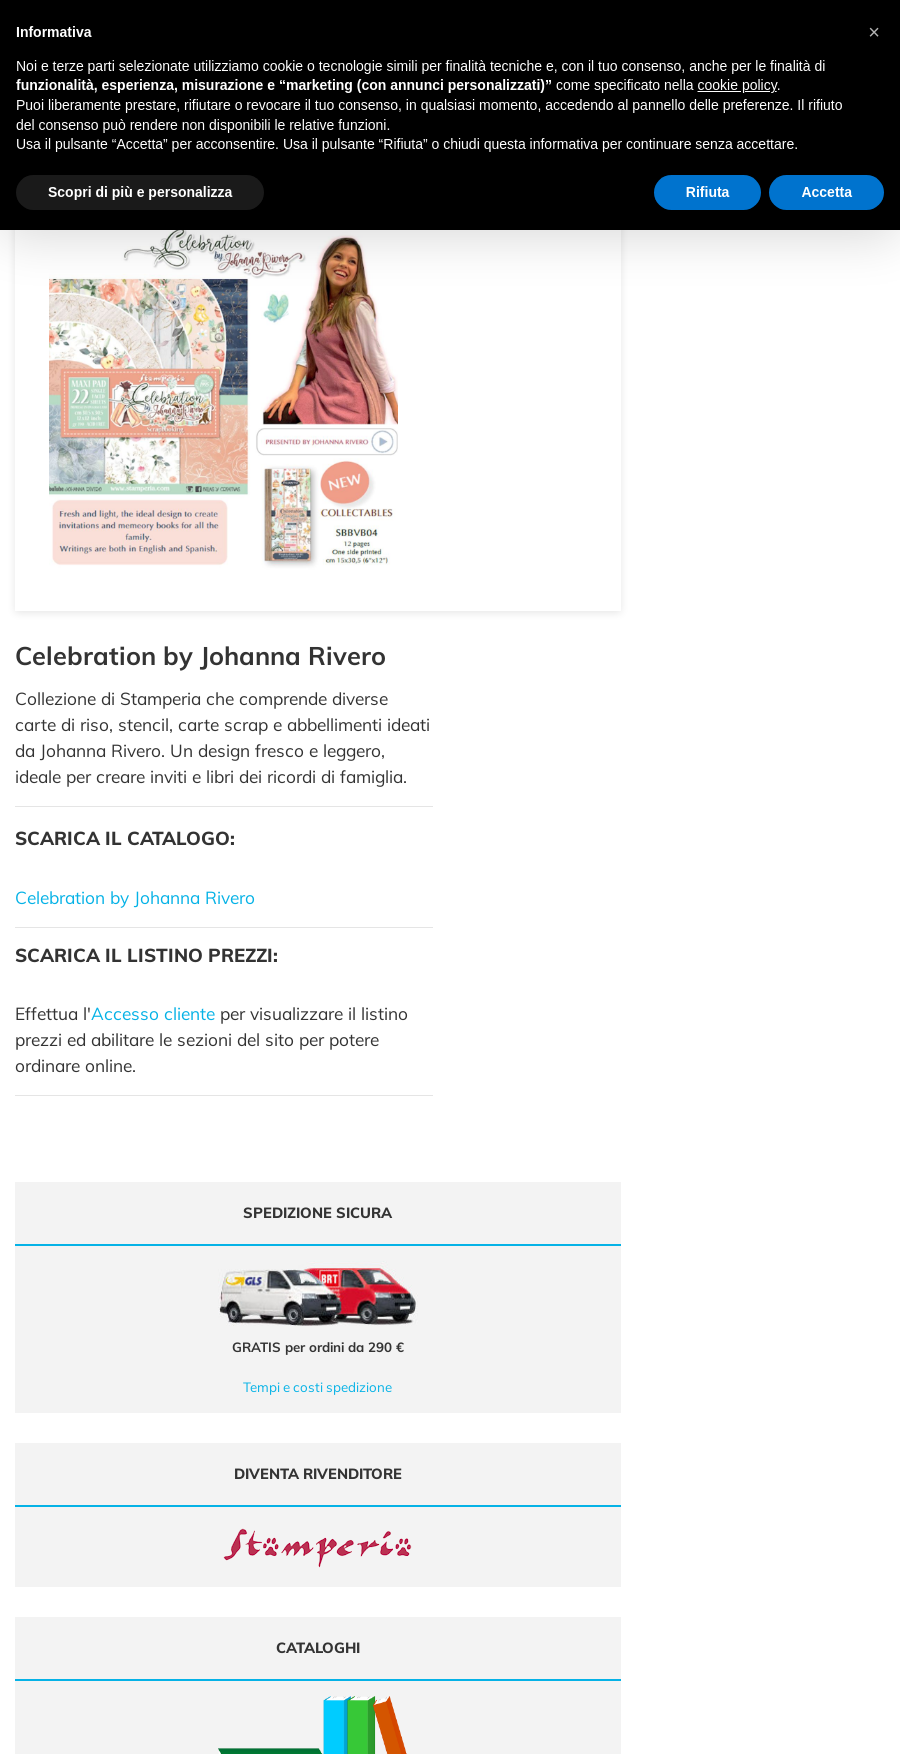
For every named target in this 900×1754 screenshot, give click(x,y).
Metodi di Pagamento (749, 1396)
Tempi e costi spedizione (223, 926)
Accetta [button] (826, 192)
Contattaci (493, 1434)
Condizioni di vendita (747, 1434)
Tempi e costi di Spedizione (765, 1415)
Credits (796, 1727)
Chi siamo (492, 1396)
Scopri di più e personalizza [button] (140, 192)
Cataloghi (491, 1376)
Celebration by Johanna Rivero (587, 436)
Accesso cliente (605, 552)
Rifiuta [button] (708, 192)
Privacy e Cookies (738, 1454)
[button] (874, 32)
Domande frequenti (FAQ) (761, 1376)
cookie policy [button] (737, 85)
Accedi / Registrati (515, 1415)
